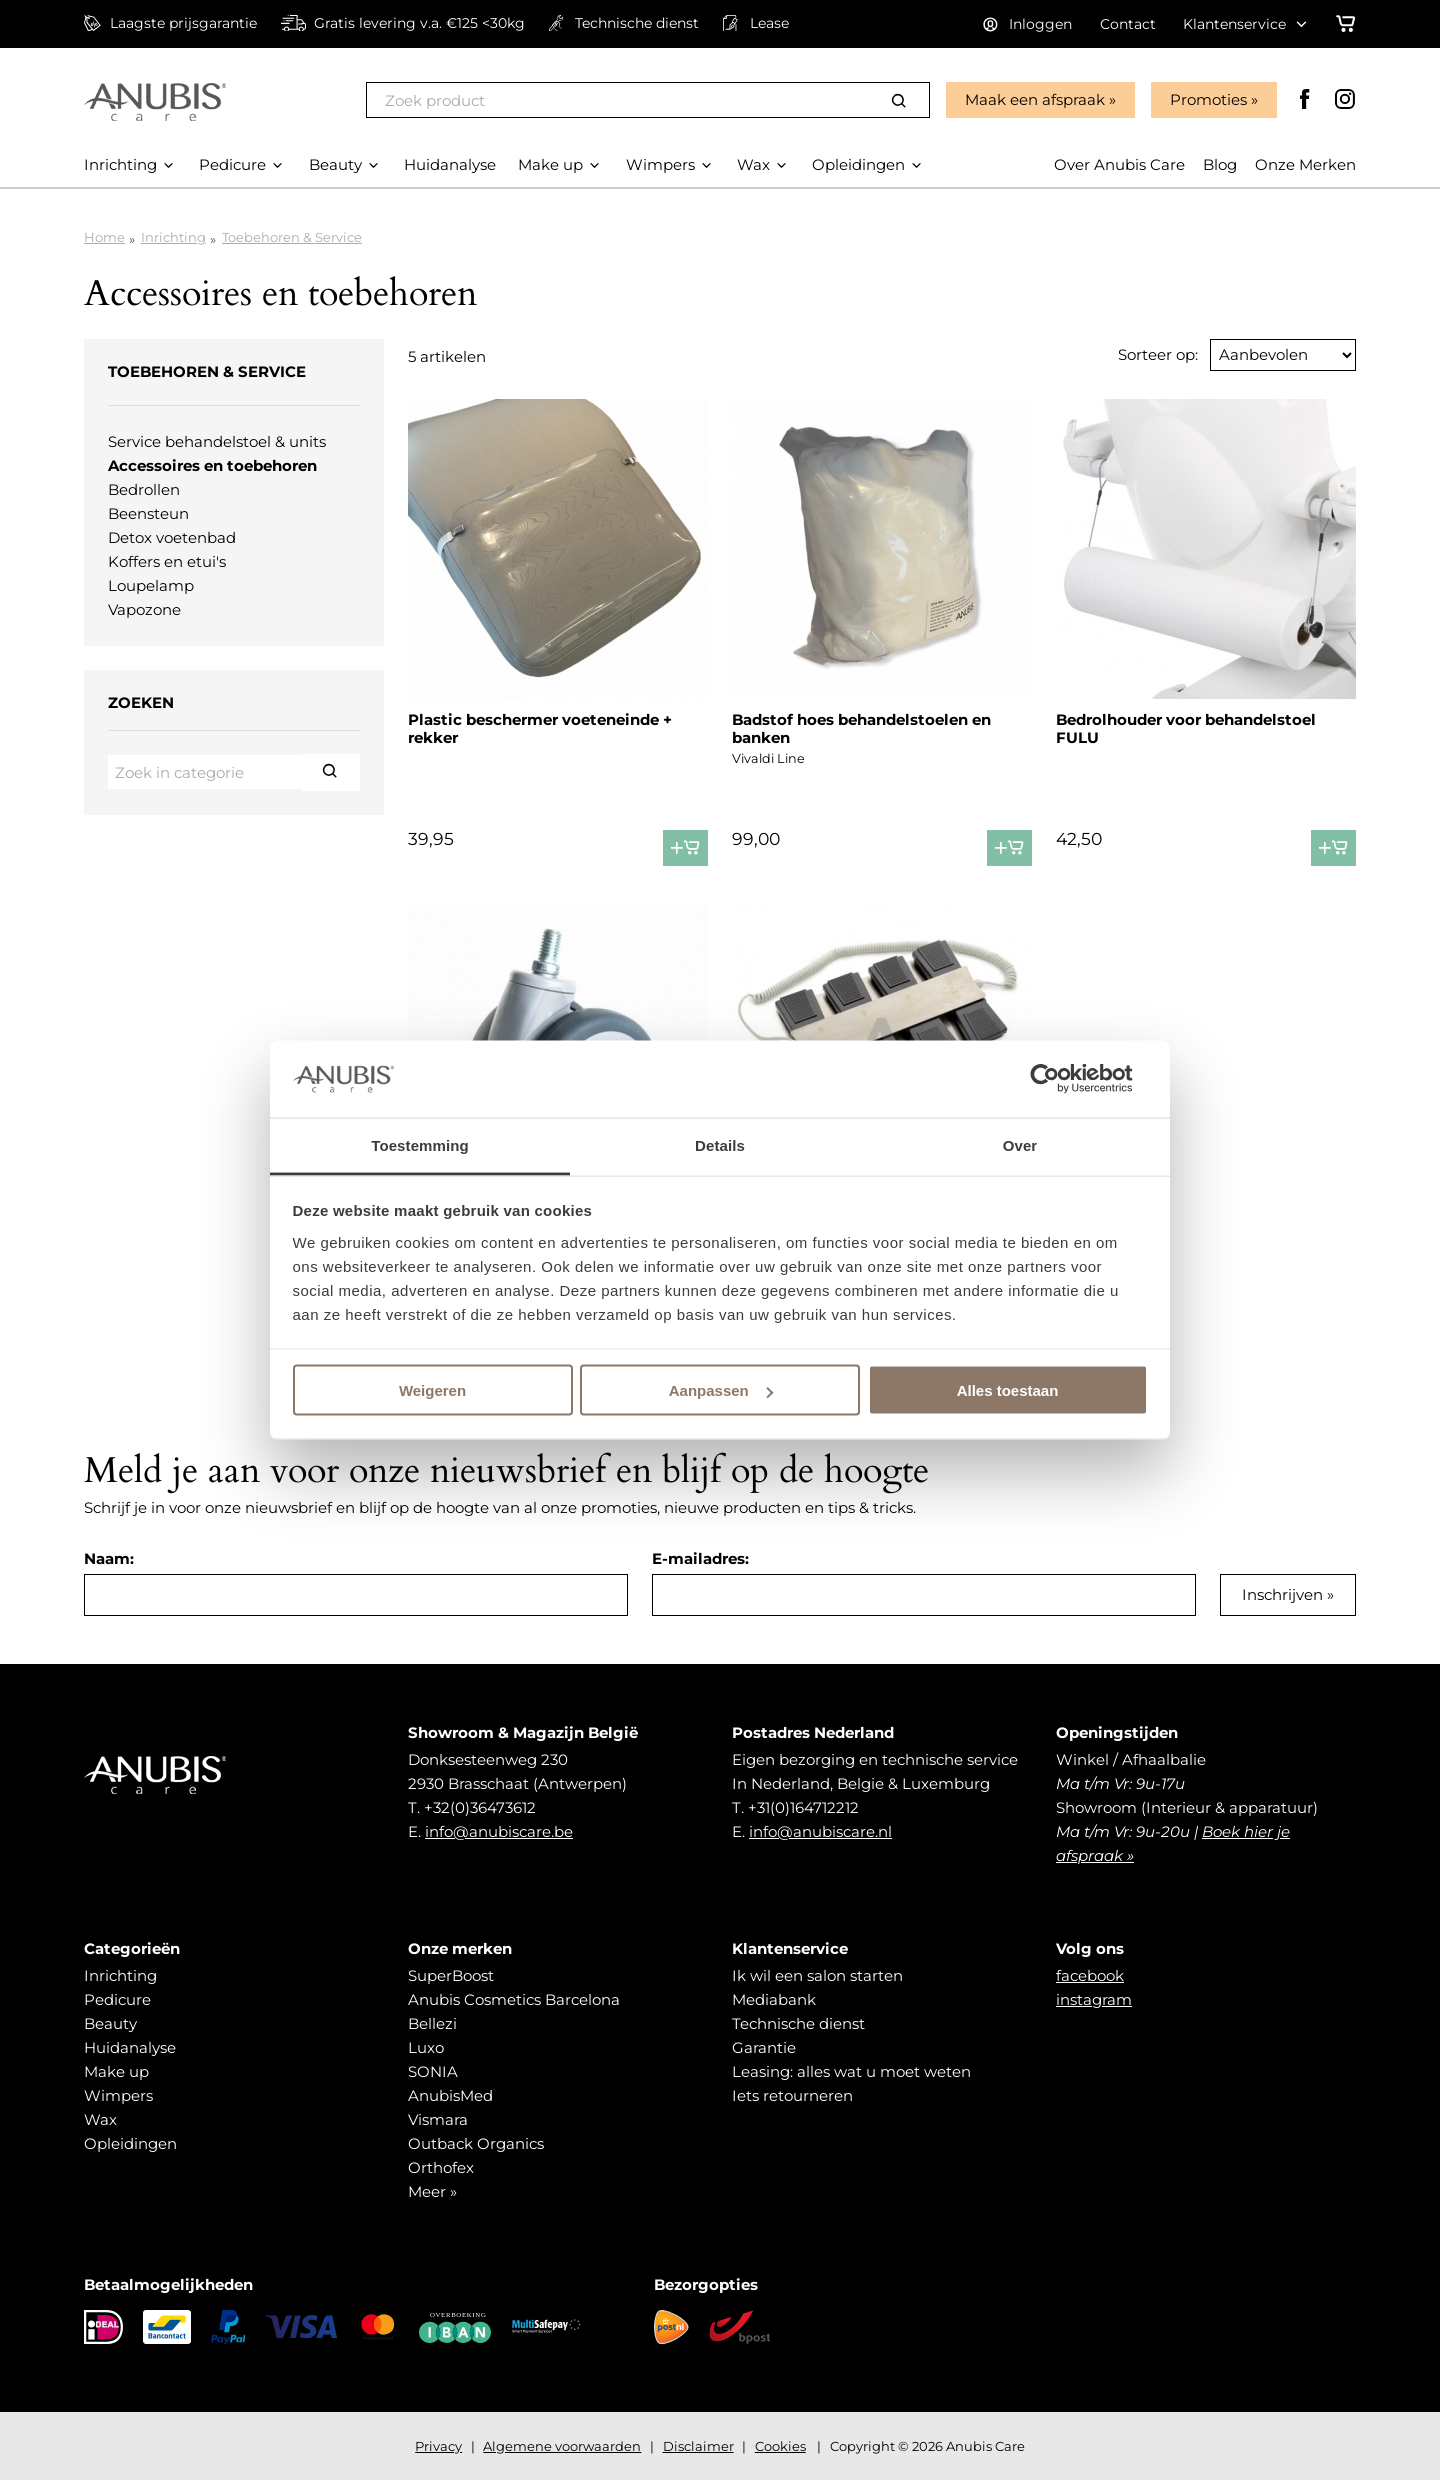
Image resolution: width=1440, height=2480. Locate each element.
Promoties (1208, 99)
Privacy (438, 2446)
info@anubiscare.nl (820, 1831)
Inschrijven (1282, 1594)
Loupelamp (151, 585)
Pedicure (117, 1999)
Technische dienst (798, 2023)
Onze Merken (1305, 164)
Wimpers (118, 2095)
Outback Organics (476, 2143)
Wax (100, 2119)
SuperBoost (451, 1975)
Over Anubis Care (1119, 164)
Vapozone (144, 609)
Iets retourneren (792, 2095)
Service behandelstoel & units (217, 441)
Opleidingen (130, 2143)
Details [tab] (720, 1144)
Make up (116, 2071)
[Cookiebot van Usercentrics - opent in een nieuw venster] (1060, 1079)
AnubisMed (450, 2095)
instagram (1094, 1999)
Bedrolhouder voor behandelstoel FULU (1186, 728)
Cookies (780, 2446)
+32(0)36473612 (480, 1807)
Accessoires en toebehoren (212, 465)
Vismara (438, 2119)
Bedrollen (144, 489)
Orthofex (441, 2167)
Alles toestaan (1008, 1390)
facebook (1090, 1975)
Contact (1128, 24)
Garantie (764, 2047)
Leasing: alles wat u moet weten (851, 2071)
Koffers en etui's (167, 561)
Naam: (109, 1558)
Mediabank (774, 1999)
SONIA (433, 2071)
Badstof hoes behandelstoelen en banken (861, 728)
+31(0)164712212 (803, 1807)
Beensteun (148, 513)
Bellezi (432, 2023)
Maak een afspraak (1035, 99)
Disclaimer (698, 2446)
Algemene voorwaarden (562, 2446)
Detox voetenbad (172, 537)
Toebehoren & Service (292, 237)
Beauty (110, 2023)
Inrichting (173, 237)
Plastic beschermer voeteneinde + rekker (540, 728)
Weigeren (432, 1390)
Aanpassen (721, 1390)
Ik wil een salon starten (817, 1975)
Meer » (432, 2191)
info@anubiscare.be (499, 1831)
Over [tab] (1020, 1144)
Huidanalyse (130, 2047)
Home (104, 237)
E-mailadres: (700, 1558)
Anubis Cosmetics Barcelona (514, 1999)
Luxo (426, 2047)
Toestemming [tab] (420, 1144)
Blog (1220, 164)
